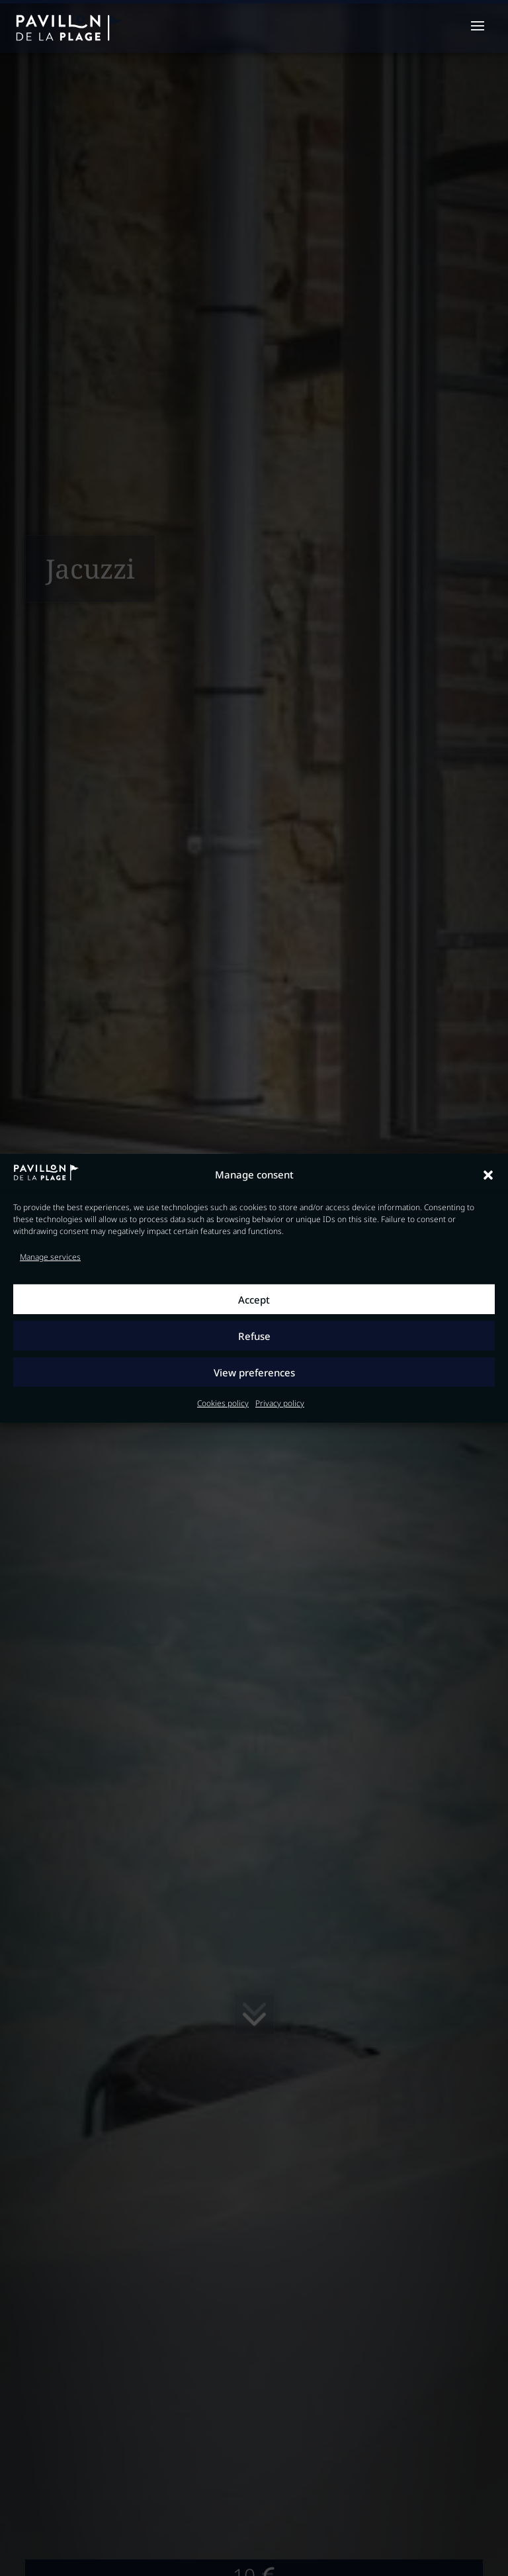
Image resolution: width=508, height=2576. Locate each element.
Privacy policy (279, 1403)
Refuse (254, 1336)
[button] (488, 1175)
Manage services (50, 1257)
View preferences (254, 1372)
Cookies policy (223, 1403)
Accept (254, 1299)
